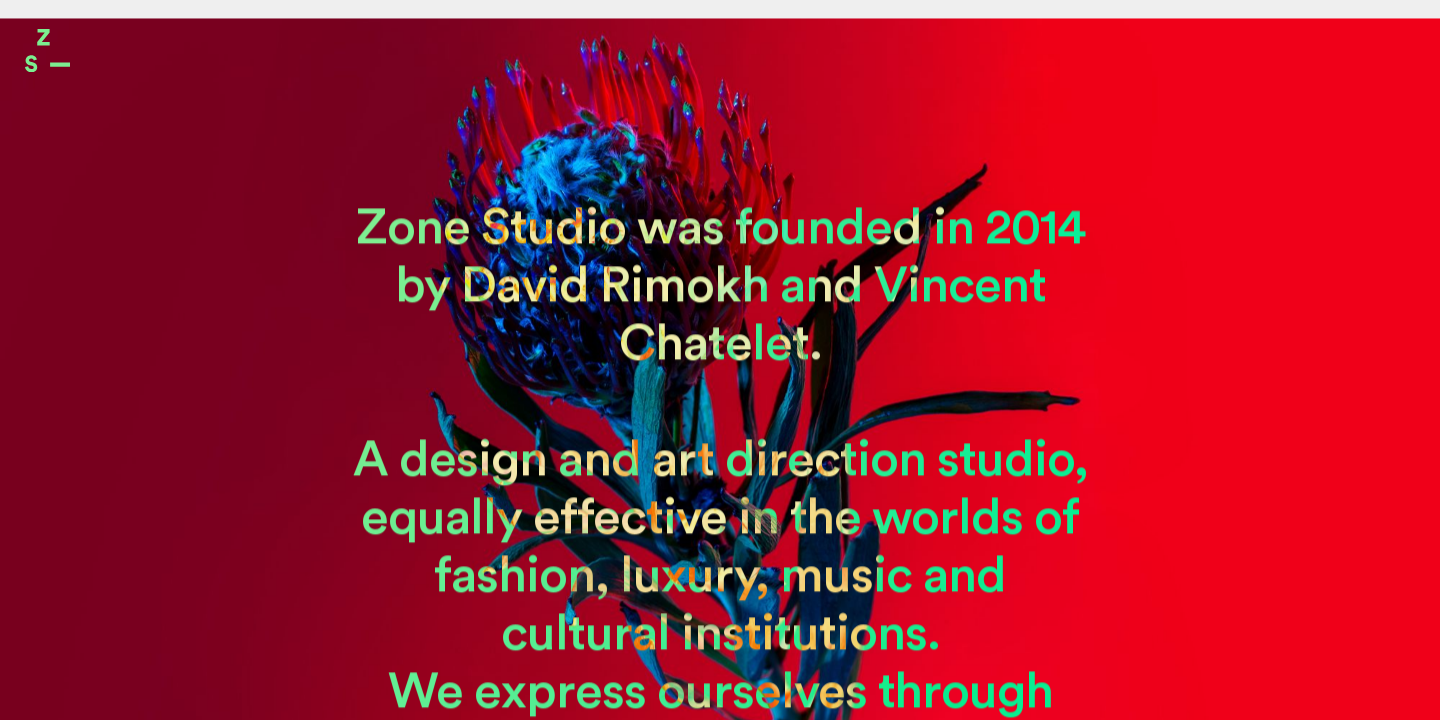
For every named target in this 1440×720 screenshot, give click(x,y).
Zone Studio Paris (47, 50)
